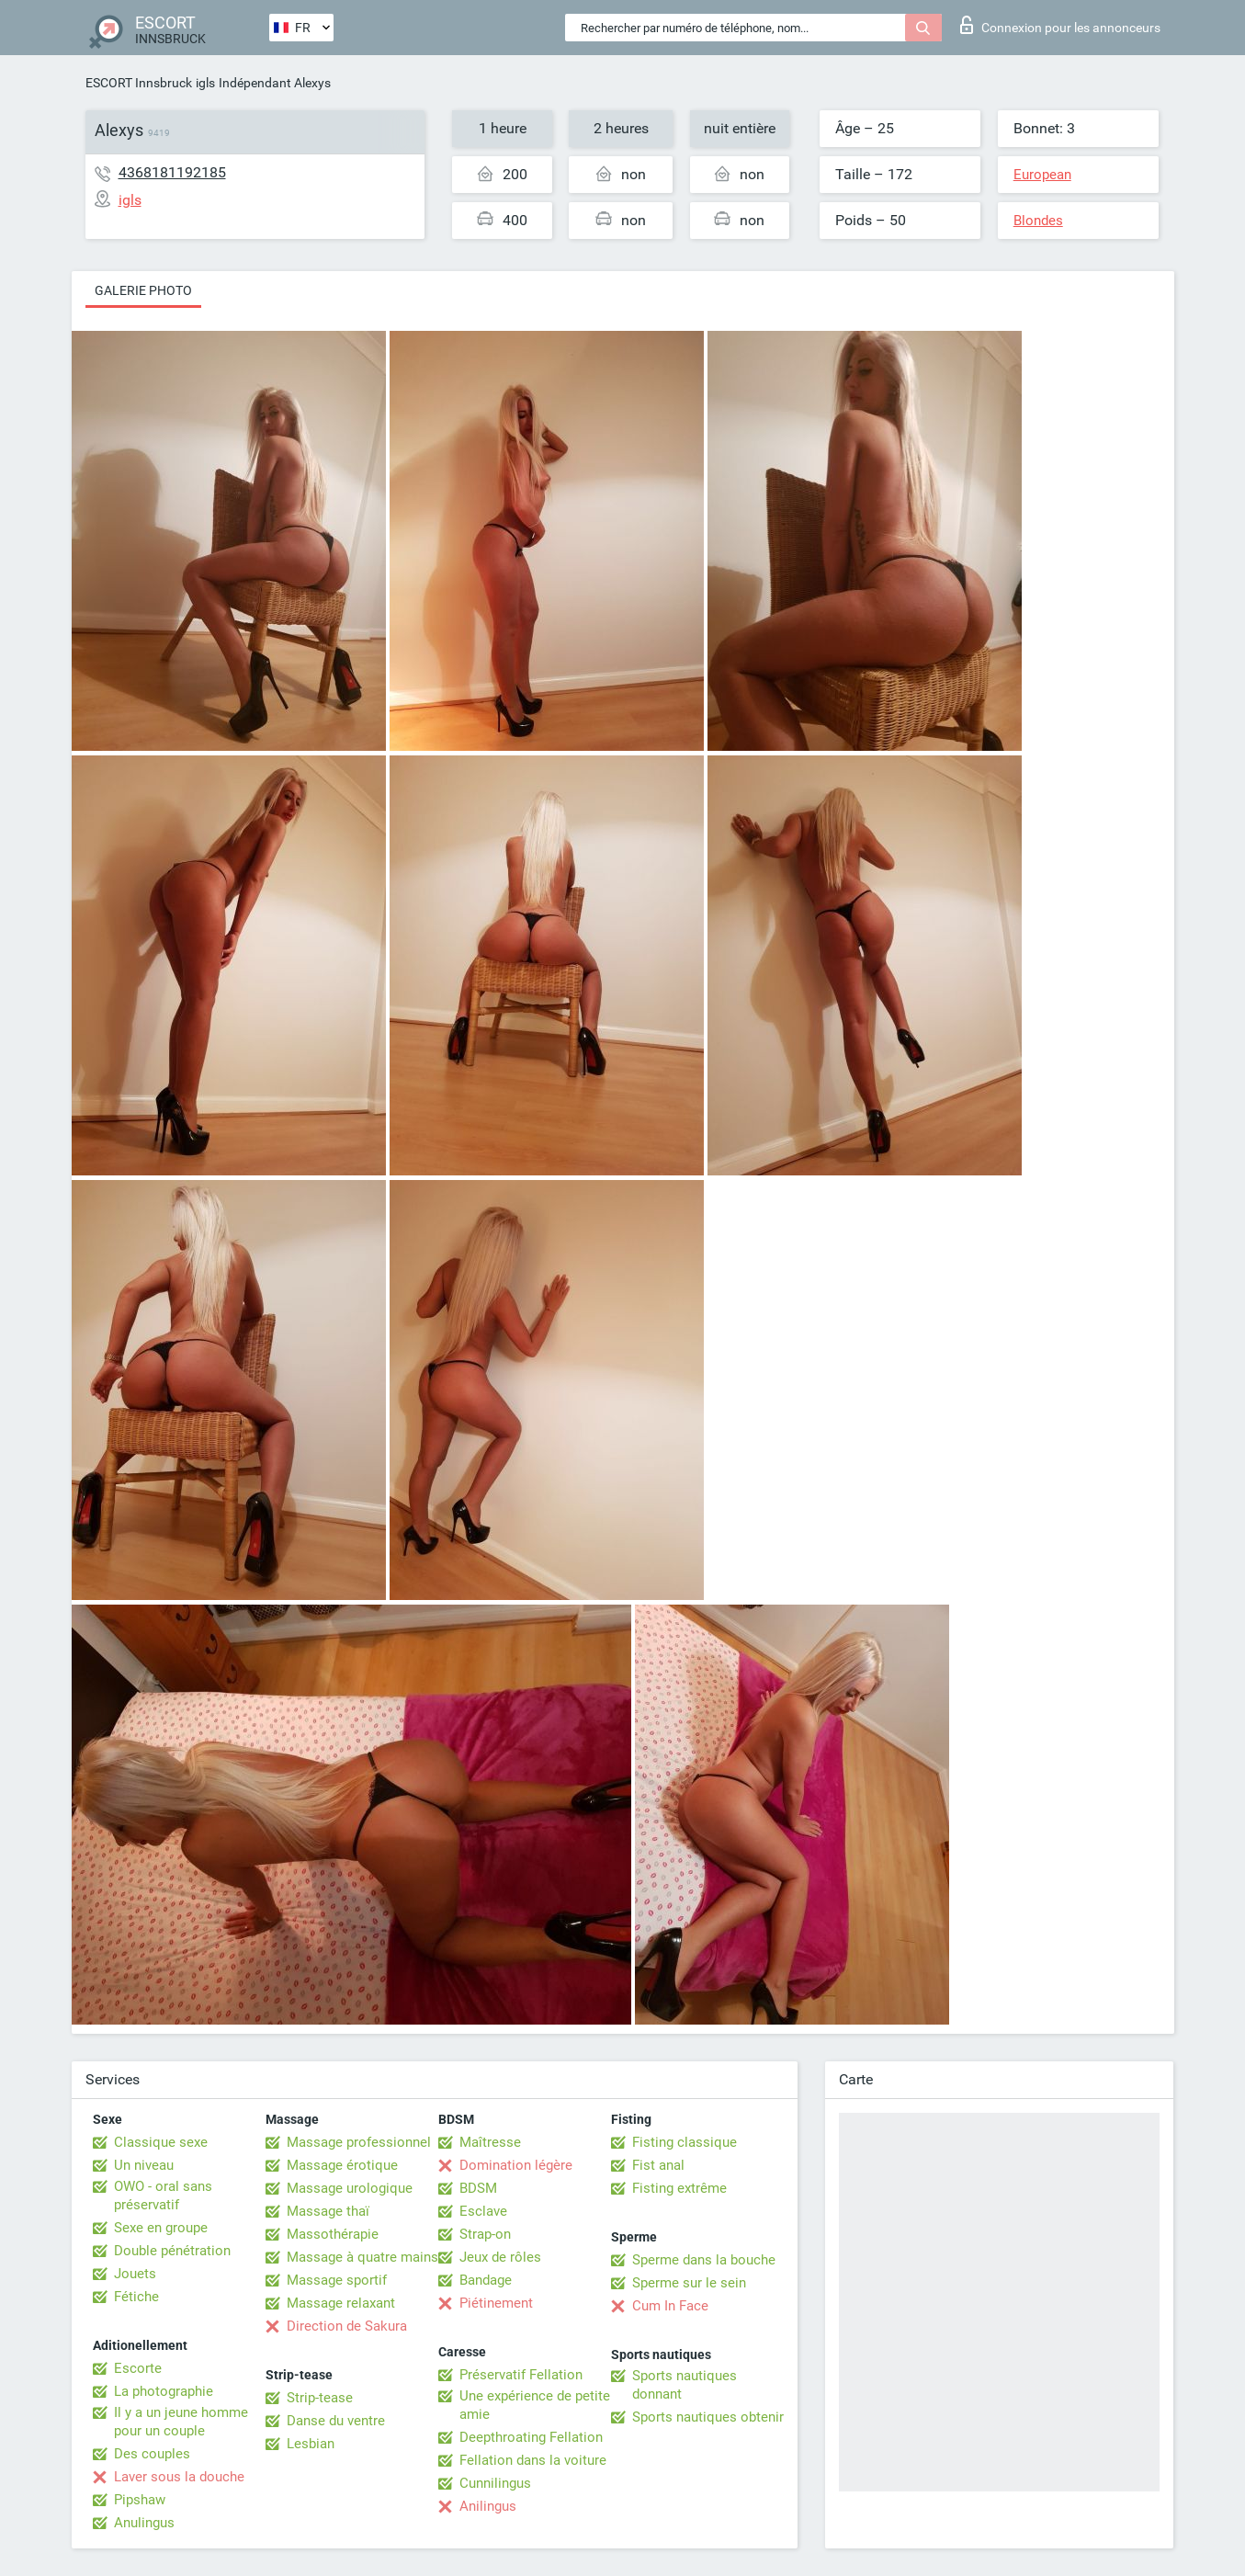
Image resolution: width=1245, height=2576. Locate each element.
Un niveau (144, 2165)
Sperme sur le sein (689, 2283)
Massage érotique (342, 2165)
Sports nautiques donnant (684, 2384)
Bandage (485, 2280)
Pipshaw (139, 2499)
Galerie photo (143, 290)
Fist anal (658, 2165)
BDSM (478, 2188)
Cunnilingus (495, 2483)
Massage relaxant (341, 2303)
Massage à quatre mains (362, 2257)
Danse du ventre (336, 2420)
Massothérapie (333, 2234)
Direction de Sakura (347, 2326)
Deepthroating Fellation (531, 2437)
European (1042, 174)
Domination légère (515, 2165)
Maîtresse (490, 2142)
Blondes (1038, 220)
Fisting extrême (679, 2188)
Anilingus (487, 2506)
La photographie (163, 2391)
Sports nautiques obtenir (708, 2417)
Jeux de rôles (500, 2257)
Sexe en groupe (161, 2227)
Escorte (138, 2368)
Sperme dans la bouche (703, 2260)
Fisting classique (684, 2142)
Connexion (1060, 25)
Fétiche (136, 2296)
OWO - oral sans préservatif (163, 2195)
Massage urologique (350, 2188)
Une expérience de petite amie (534, 2405)
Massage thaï (328, 2211)
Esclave (483, 2211)
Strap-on (485, 2234)
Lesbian (310, 2443)
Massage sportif (337, 2280)
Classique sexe (161, 2142)
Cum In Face (670, 2306)
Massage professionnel (359, 2142)
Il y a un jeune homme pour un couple (181, 2421)
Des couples (152, 2453)
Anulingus (144, 2522)
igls (205, 82)
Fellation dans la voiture (532, 2460)
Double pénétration (172, 2250)
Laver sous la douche (179, 2476)
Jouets (135, 2273)
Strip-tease (320, 2397)
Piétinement (496, 2303)
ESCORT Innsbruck (138, 82)
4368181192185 (172, 172)
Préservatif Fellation (521, 2374)
